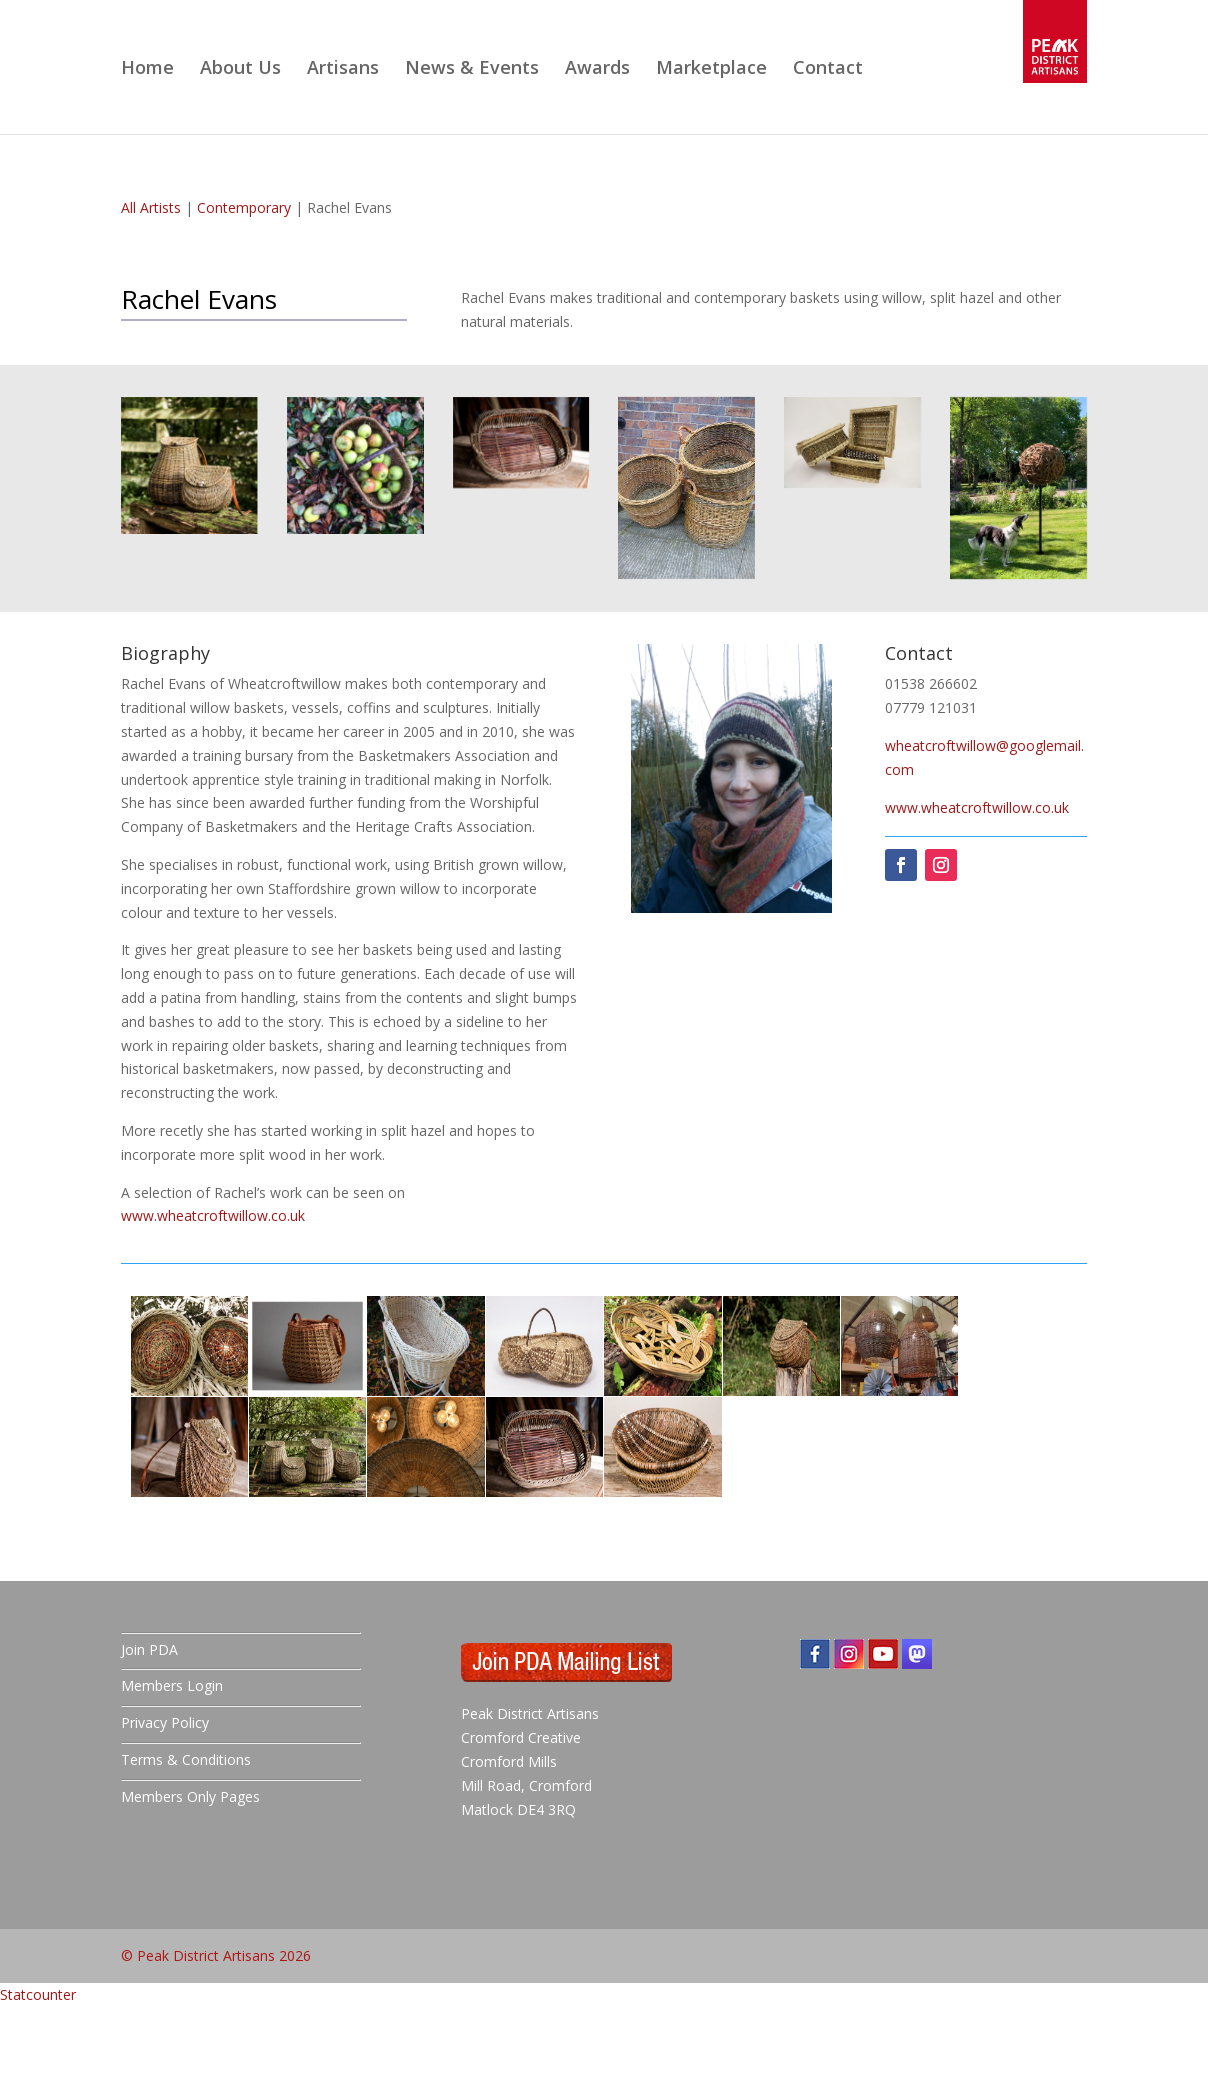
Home (147, 69)
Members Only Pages (190, 1796)
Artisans (343, 69)
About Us (240, 69)
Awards (597, 69)
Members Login (172, 1685)
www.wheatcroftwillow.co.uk (213, 1215)
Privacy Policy (165, 1722)
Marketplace (711, 69)
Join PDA (149, 1649)
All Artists (151, 207)
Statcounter (38, 1994)
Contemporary (244, 207)
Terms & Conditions (186, 1759)
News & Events (472, 69)
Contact (828, 69)
